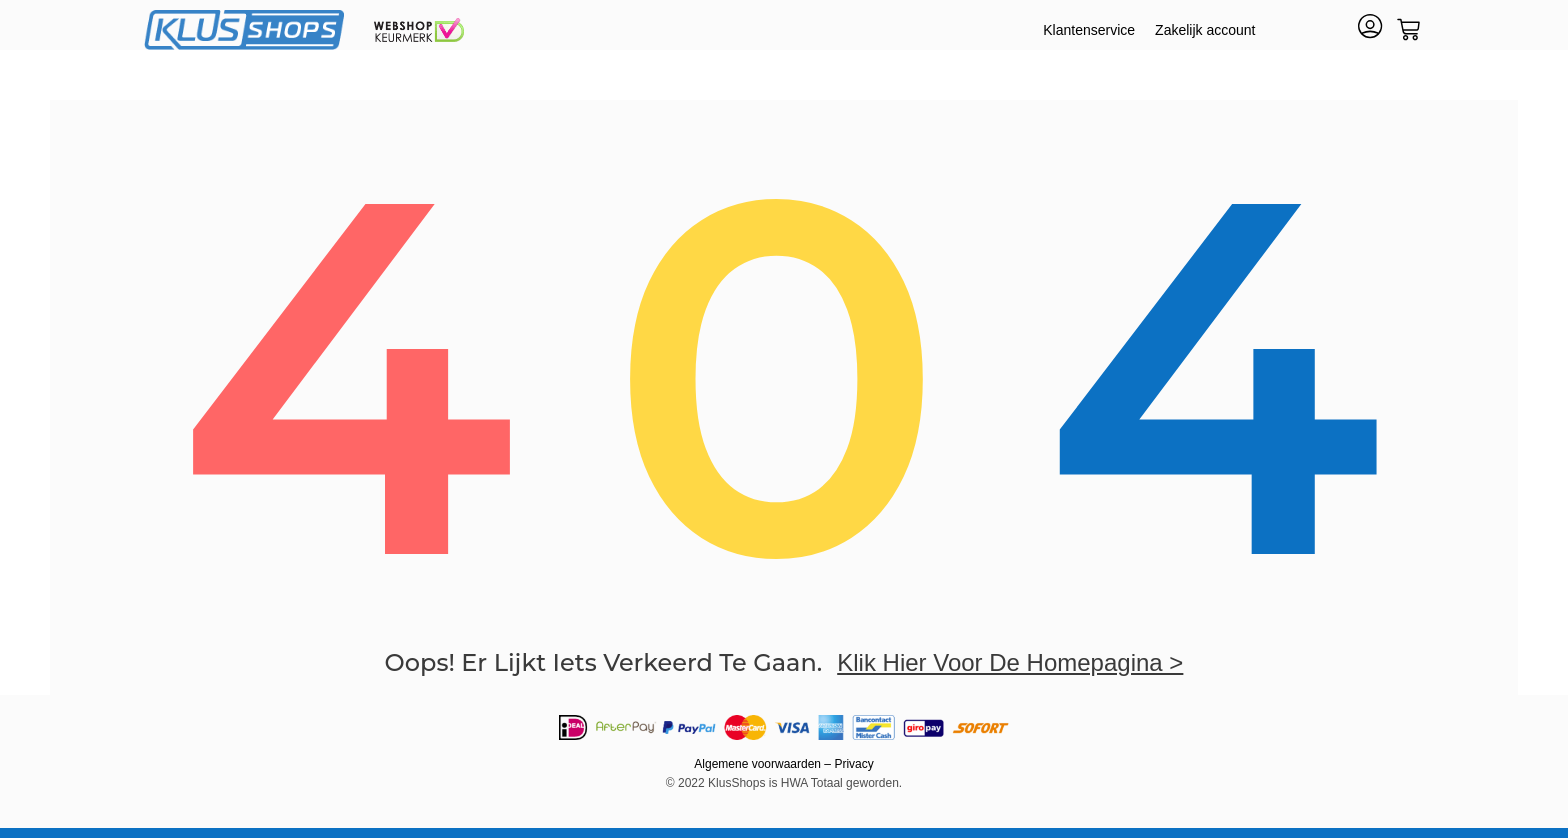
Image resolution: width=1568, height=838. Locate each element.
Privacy (853, 764)
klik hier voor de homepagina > (1010, 662)
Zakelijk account (1205, 30)
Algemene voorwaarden (757, 764)
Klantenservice (1089, 30)
